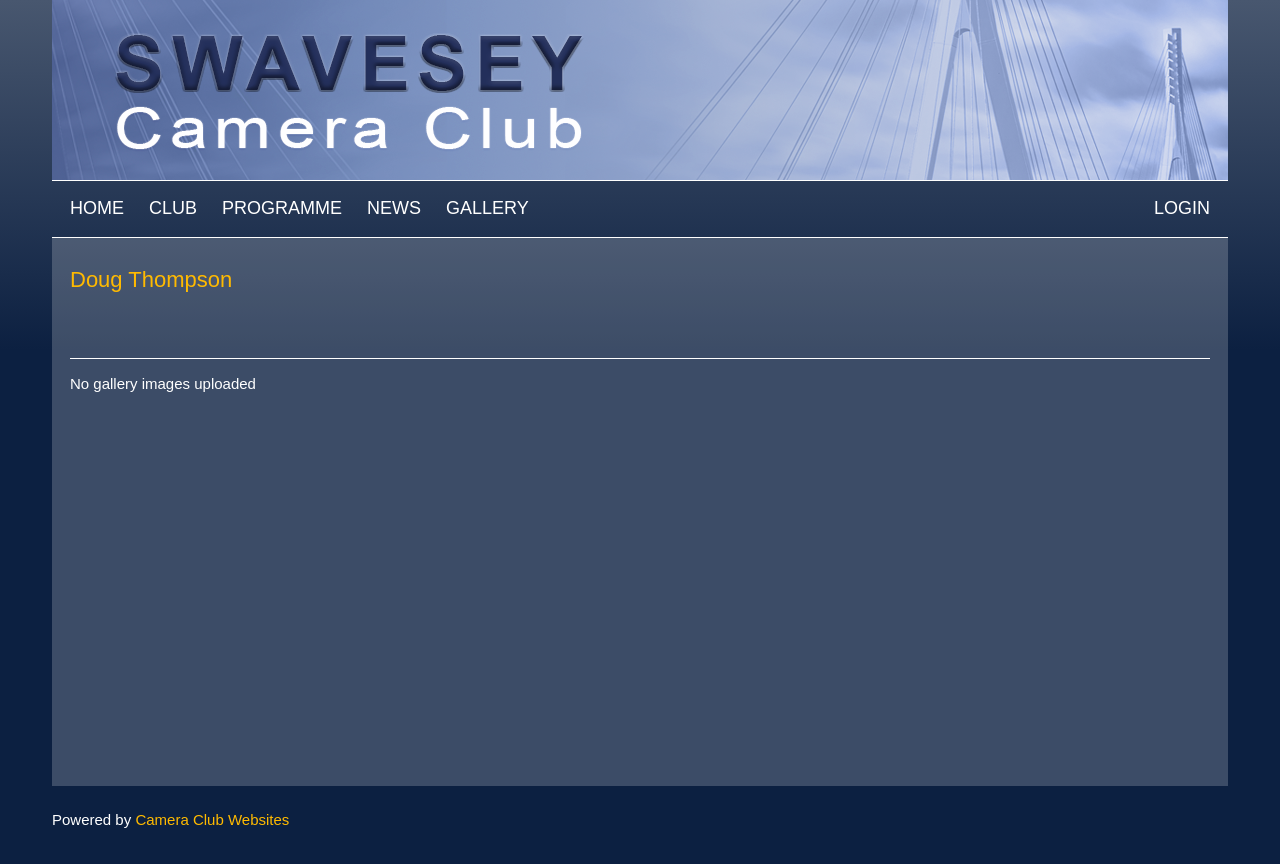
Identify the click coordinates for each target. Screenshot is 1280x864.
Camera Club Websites (212, 819)
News (394, 208)
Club (173, 208)
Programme (282, 208)
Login (1182, 208)
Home (97, 208)
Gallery (487, 208)
